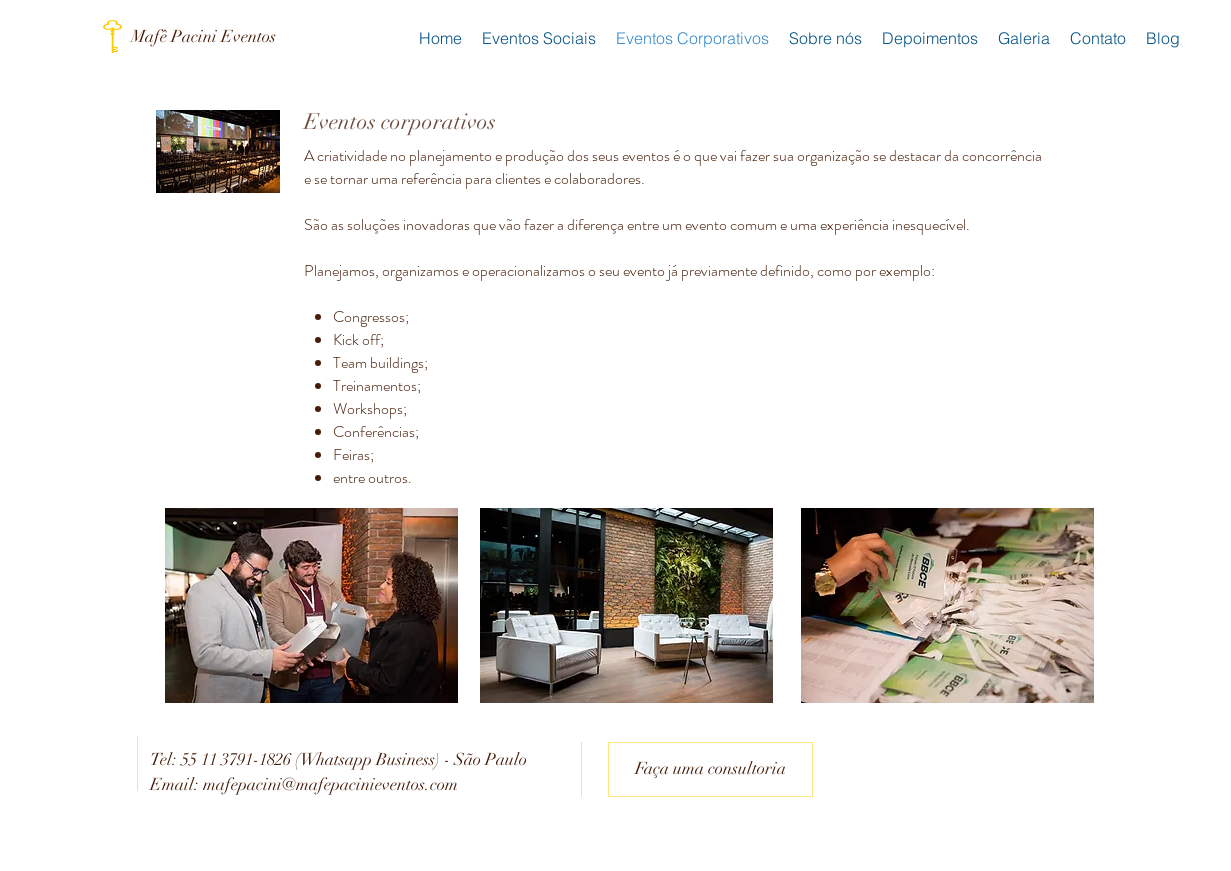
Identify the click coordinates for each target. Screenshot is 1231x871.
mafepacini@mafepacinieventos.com (330, 784)
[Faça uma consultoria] (710, 769)
